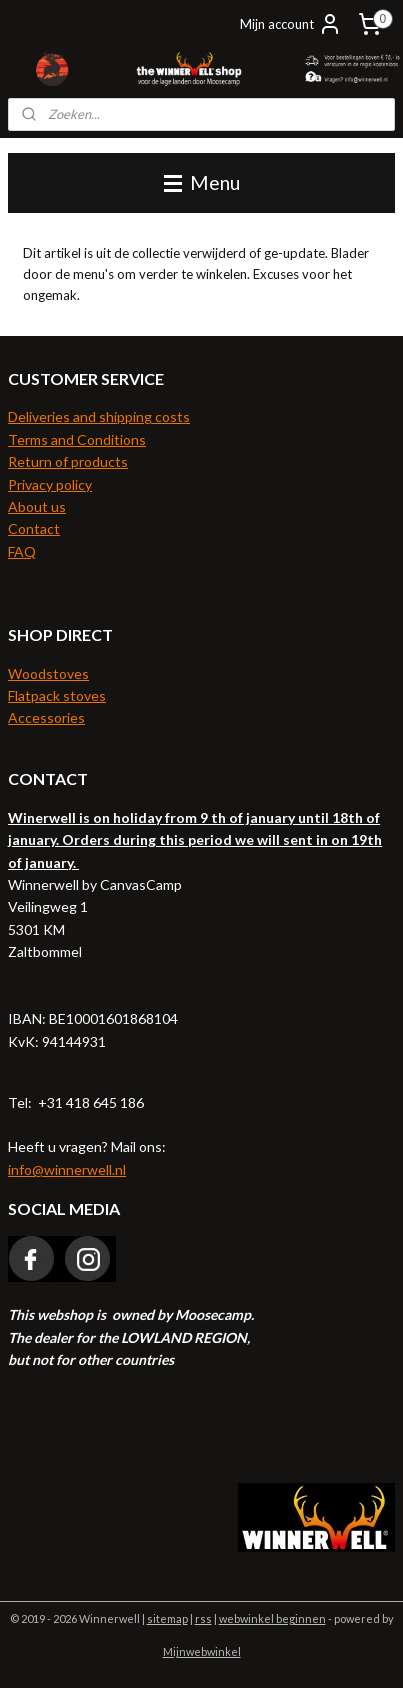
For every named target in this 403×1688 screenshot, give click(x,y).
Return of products (68, 461)
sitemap (167, 1618)
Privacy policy (50, 484)
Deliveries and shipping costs (99, 416)
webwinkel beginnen (272, 1618)
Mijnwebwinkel (202, 1651)
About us (37, 506)
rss (203, 1618)
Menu (202, 182)
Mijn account (291, 24)
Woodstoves (48, 673)
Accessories (46, 717)
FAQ (22, 551)
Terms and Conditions (77, 439)
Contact (34, 528)
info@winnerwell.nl (67, 1169)
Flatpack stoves (57, 695)
